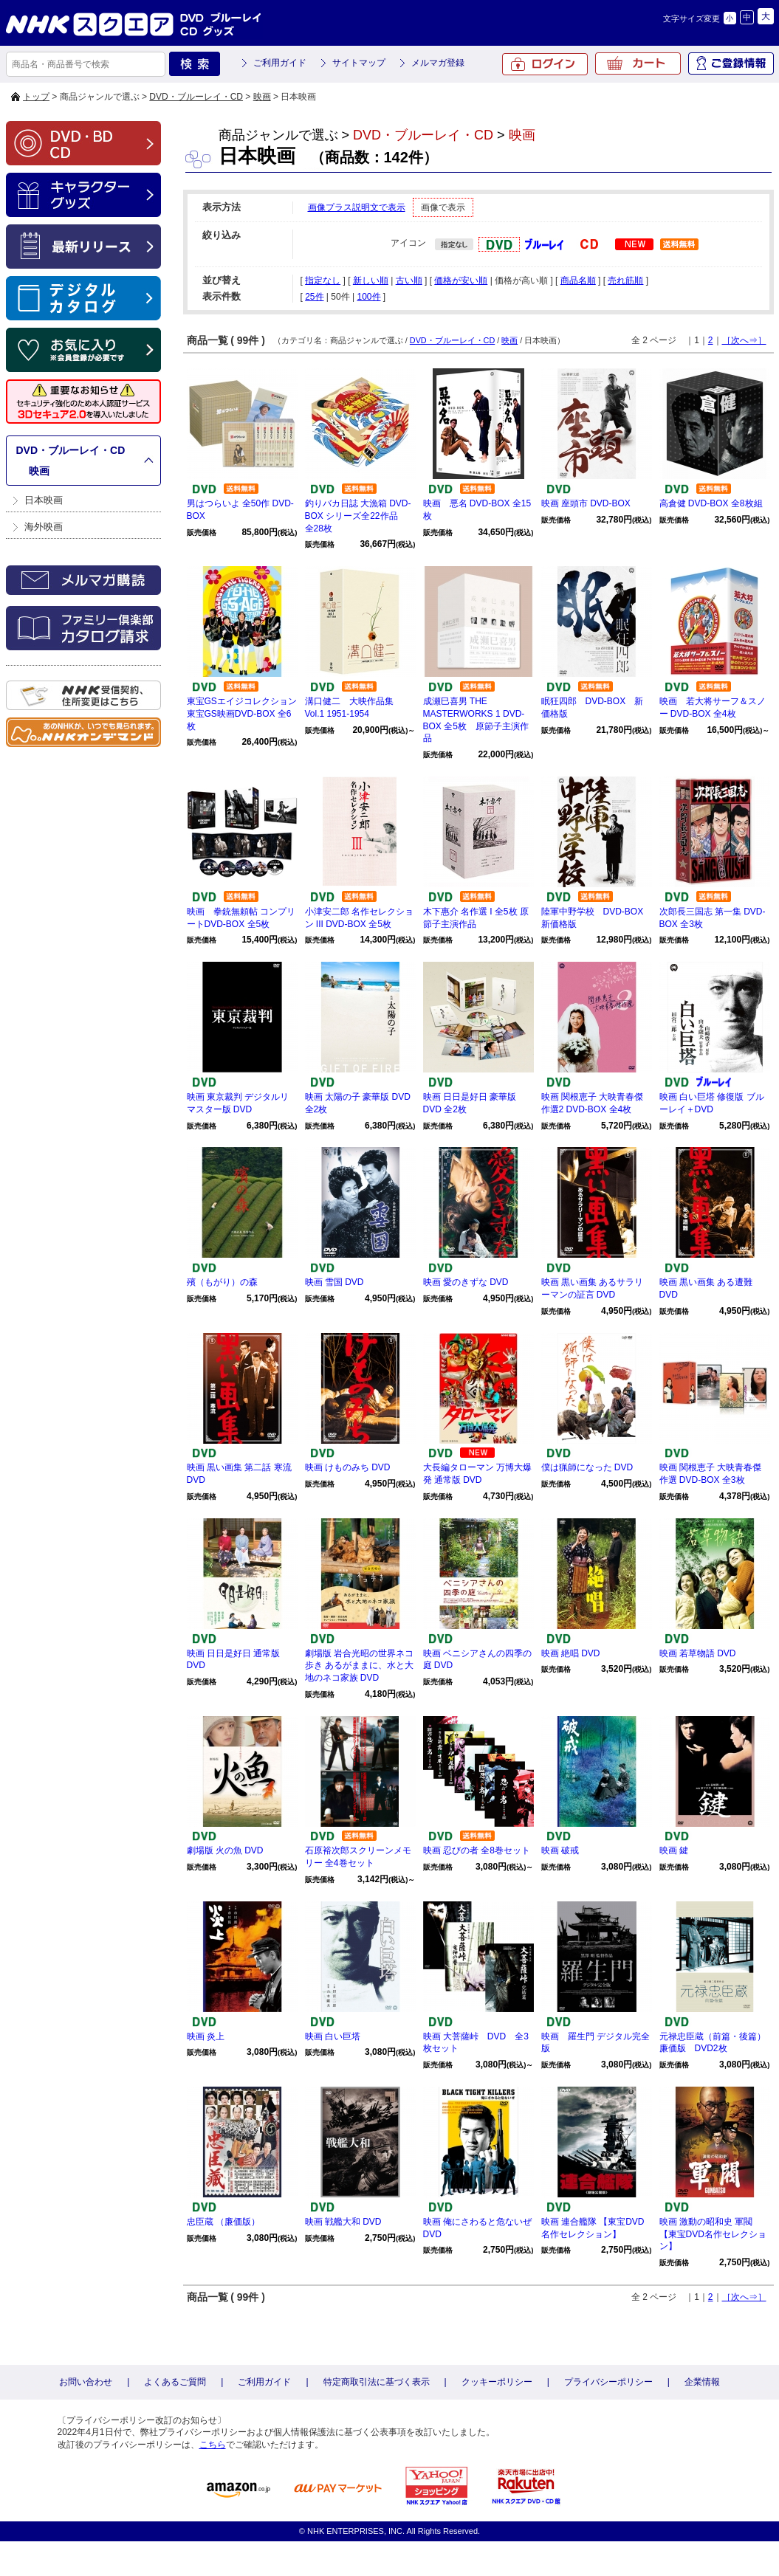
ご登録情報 (731, 63)
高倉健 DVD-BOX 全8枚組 (711, 503)
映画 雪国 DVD (334, 1282)
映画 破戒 (560, 1850)
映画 (262, 97)
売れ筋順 (625, 280)
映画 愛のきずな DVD (466, 1282)
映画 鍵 (673, 1850)
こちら (212, 2444)
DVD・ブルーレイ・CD (196, 97)
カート (638, 63)
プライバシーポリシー (608, 2382)
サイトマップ (358, 63)
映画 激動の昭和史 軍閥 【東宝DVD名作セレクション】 (712, 2234)
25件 (314, 297)
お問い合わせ (85, 2382)
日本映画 (43, 500)
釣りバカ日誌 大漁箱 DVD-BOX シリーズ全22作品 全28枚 (358, 516)
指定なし (322, 280)
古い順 (409, 280)
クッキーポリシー (496, 2382)
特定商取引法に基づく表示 (376, 2382)
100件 (368, 297)
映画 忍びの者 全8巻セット (476, 1850)
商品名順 (578, 280)
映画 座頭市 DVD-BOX (586, 503)
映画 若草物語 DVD (697, 1653)
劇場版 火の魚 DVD (225, 1850)
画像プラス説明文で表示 (356, 207)
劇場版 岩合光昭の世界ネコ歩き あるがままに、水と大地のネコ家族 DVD (359, 1666)
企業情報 (702, 2382)
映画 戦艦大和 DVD (343, 2222)
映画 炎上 (205, 2036)
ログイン (545, 64)
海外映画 (43, 526)
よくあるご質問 (175, 2382)
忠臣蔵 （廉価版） (223, 2222)
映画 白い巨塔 (332, 2036)
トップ (36, 97)
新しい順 (370, 280)
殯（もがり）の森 (222, 1282)
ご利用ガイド (279, 63)
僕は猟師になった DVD (587, 1467)
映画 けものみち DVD (348, 1467)
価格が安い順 (460, 280)
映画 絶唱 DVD (570, 1653)
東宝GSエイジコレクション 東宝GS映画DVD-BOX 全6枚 (242, 713)
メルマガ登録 (437, 63)
